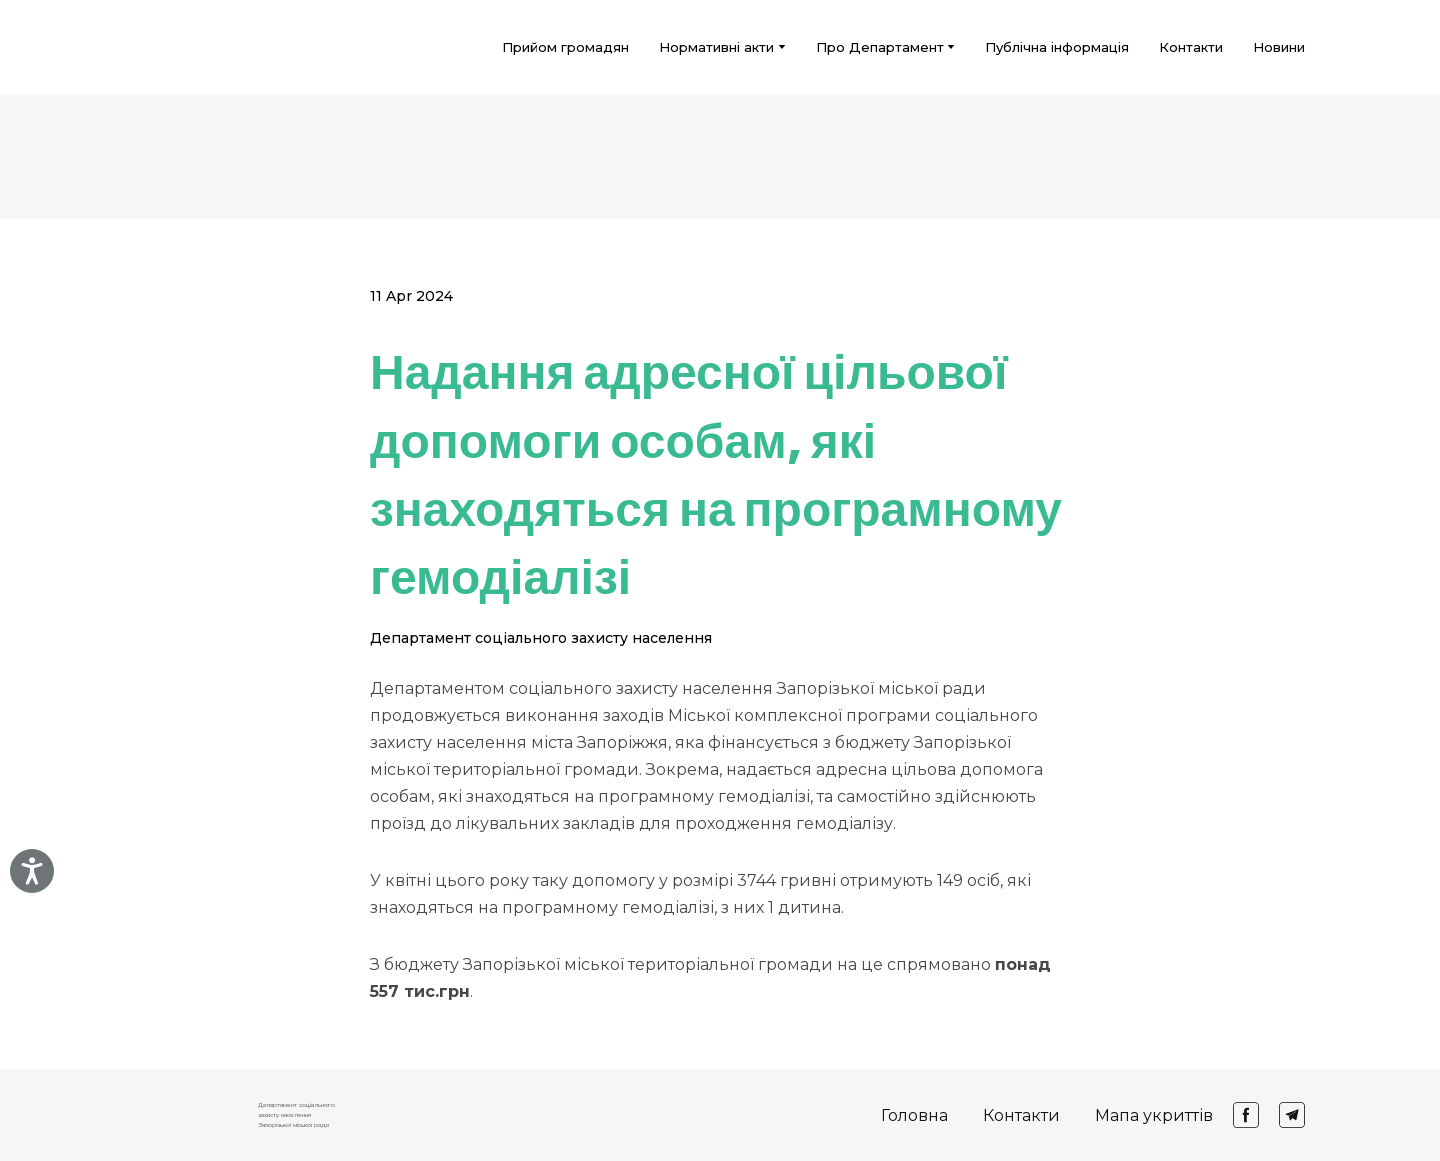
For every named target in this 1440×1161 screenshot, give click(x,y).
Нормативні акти (716, 47)
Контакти (1191, 47)
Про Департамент (880, 47)
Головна (914, 1115)
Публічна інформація (1057, 47)
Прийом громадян (565, 47)
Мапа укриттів (1154, 1115)
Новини (1279, 47)
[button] (1246, 1115)
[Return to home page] (161, 47)
